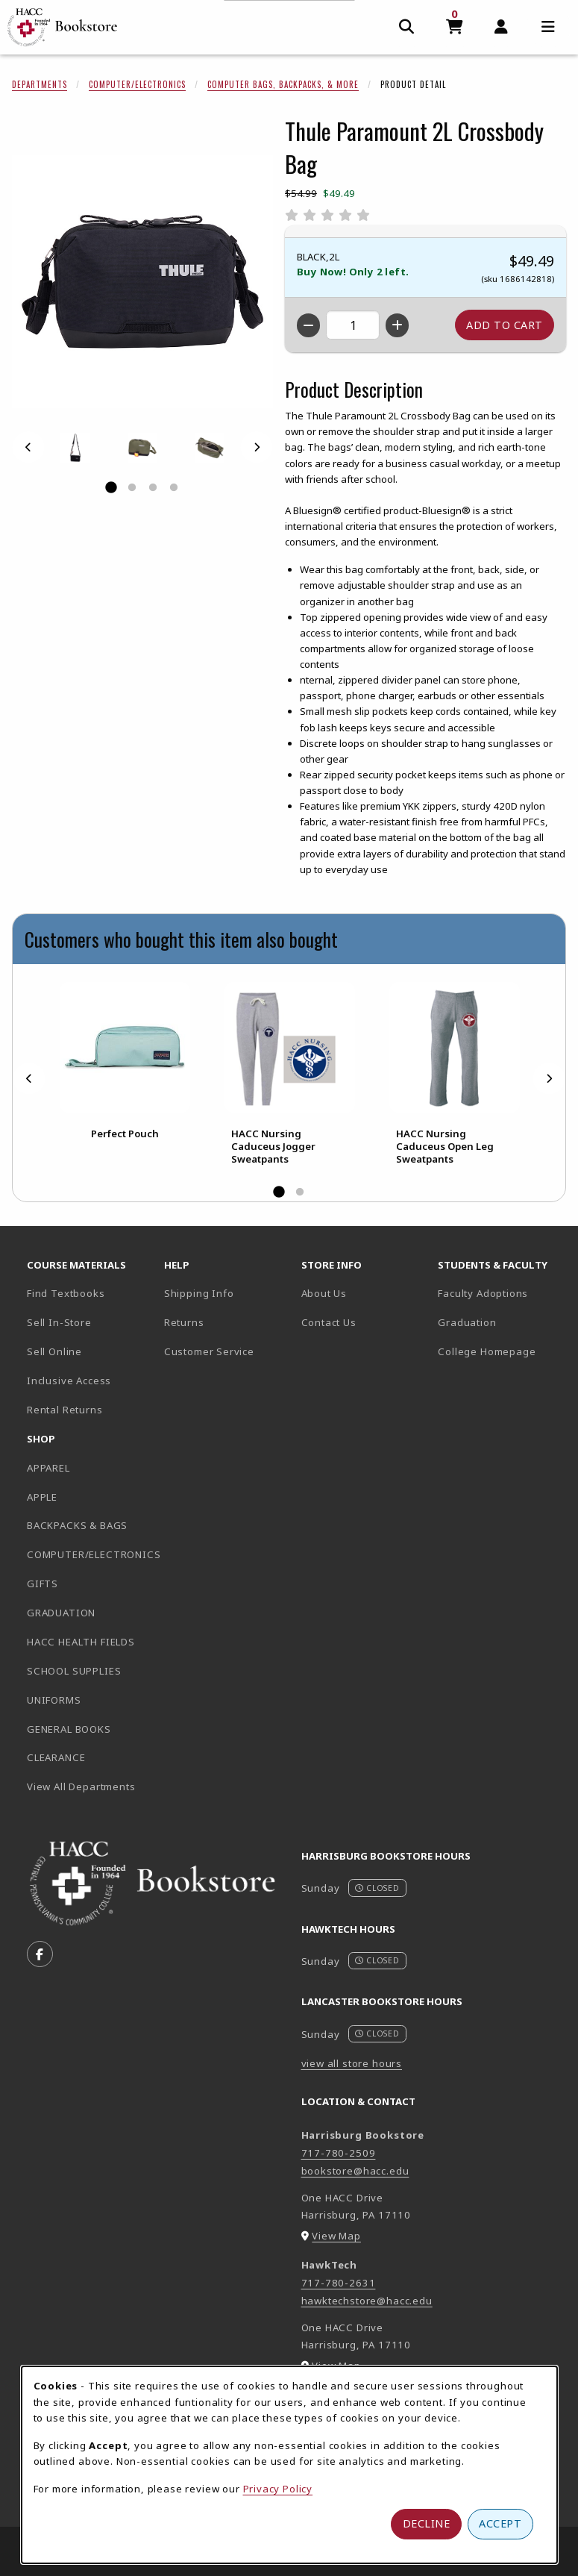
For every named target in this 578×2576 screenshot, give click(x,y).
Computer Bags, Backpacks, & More (283, 84)
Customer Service (209, 1351)
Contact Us (328, 1322)
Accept (500, 2523)
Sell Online (54, 1351)
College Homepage (500, 1351)
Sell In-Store (59, 1322)
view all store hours (352, 2063)
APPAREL (48, 1468)
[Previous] (28, 447)
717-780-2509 (338, 2153)
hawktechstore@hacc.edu (367, 2300)
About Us (324, 1293)
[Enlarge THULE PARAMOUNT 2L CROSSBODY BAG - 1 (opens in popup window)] (75, 448)
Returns (184, 1322)
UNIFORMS (54, 1700)
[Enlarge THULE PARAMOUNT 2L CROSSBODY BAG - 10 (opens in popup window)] (142, 448)
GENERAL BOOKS (69, 1729)
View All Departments (81, 1786)
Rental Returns (65, 1409)
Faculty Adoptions (483, 1293)
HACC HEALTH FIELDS (81, 1641)
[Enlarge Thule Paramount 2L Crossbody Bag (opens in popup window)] (142, 281)
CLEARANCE (56, 1757)
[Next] (256, 447)
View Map (336, 2235)
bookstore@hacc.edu (355, 2171)
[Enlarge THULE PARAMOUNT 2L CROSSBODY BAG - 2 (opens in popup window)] (209, 448)
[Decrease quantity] (308, 325)
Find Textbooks (66, 1293)
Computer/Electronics (137, 84)
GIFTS (42, 1583)
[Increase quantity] (397, 325)
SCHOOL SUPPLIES (74, 1671)
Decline (426, 2523)
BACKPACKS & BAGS (77, 1525)
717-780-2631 (338, 2282)
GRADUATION (61, 1612)
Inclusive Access (69, 1380)
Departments (39, 84)
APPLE (42, 1497)
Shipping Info (199, 1293)
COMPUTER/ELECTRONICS (89, 1554)
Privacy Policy (278, 2488)
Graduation (467, 1322)
